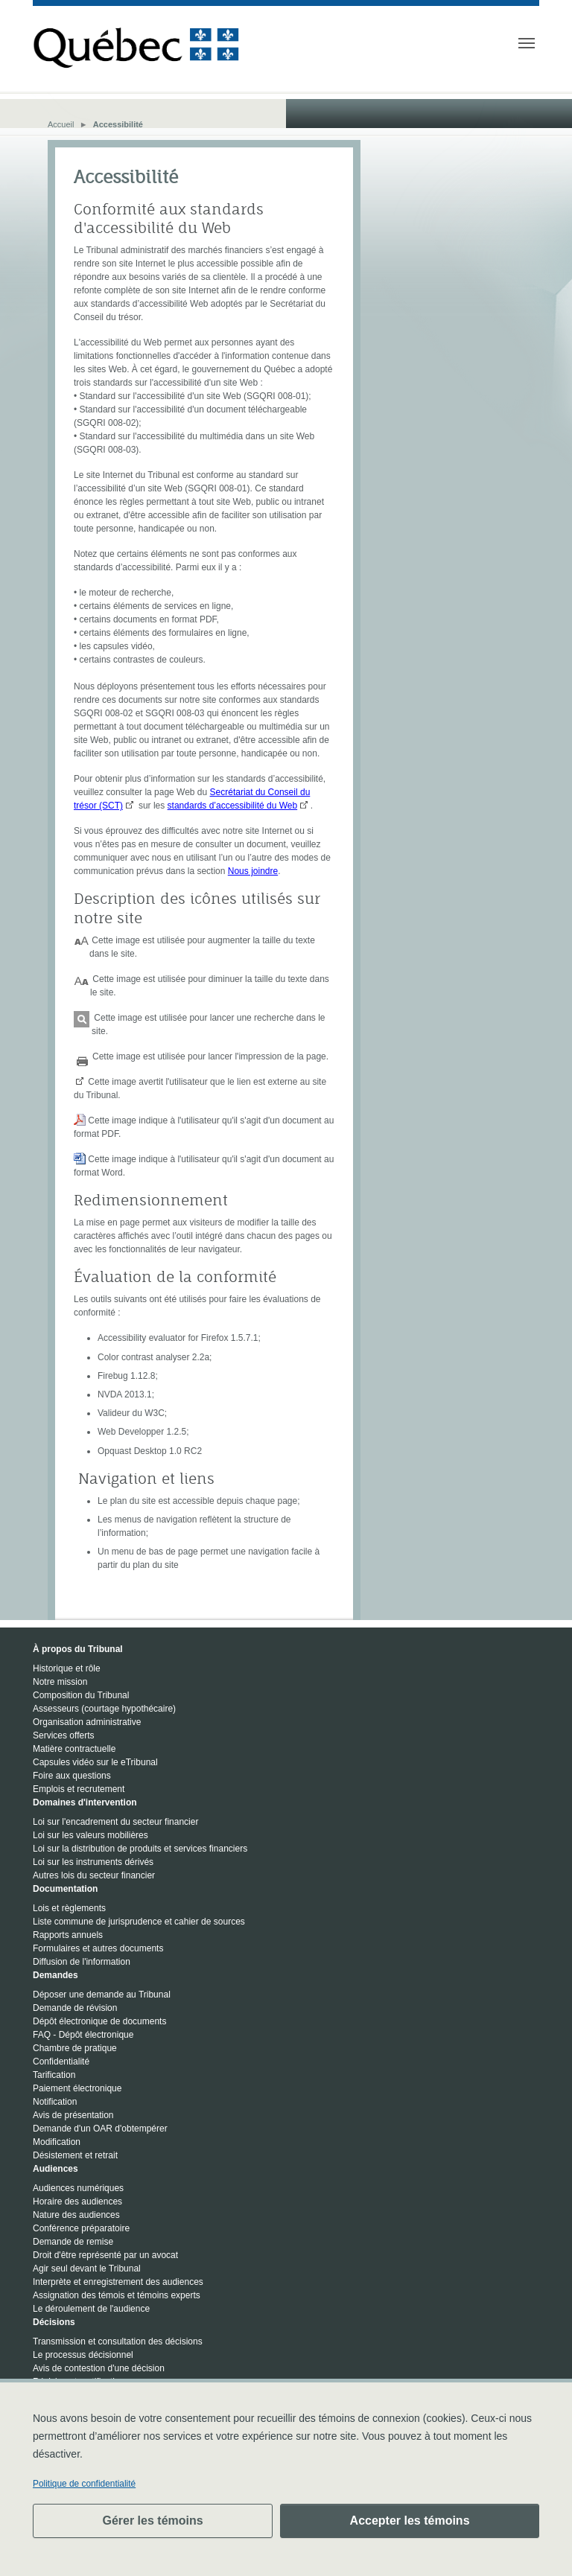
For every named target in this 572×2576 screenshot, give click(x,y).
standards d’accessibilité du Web (233, 805)
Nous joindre (253, 871)
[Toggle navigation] (526, 43)
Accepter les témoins (410, 2520)
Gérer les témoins (152, 2520)
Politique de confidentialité (84, 2483)
